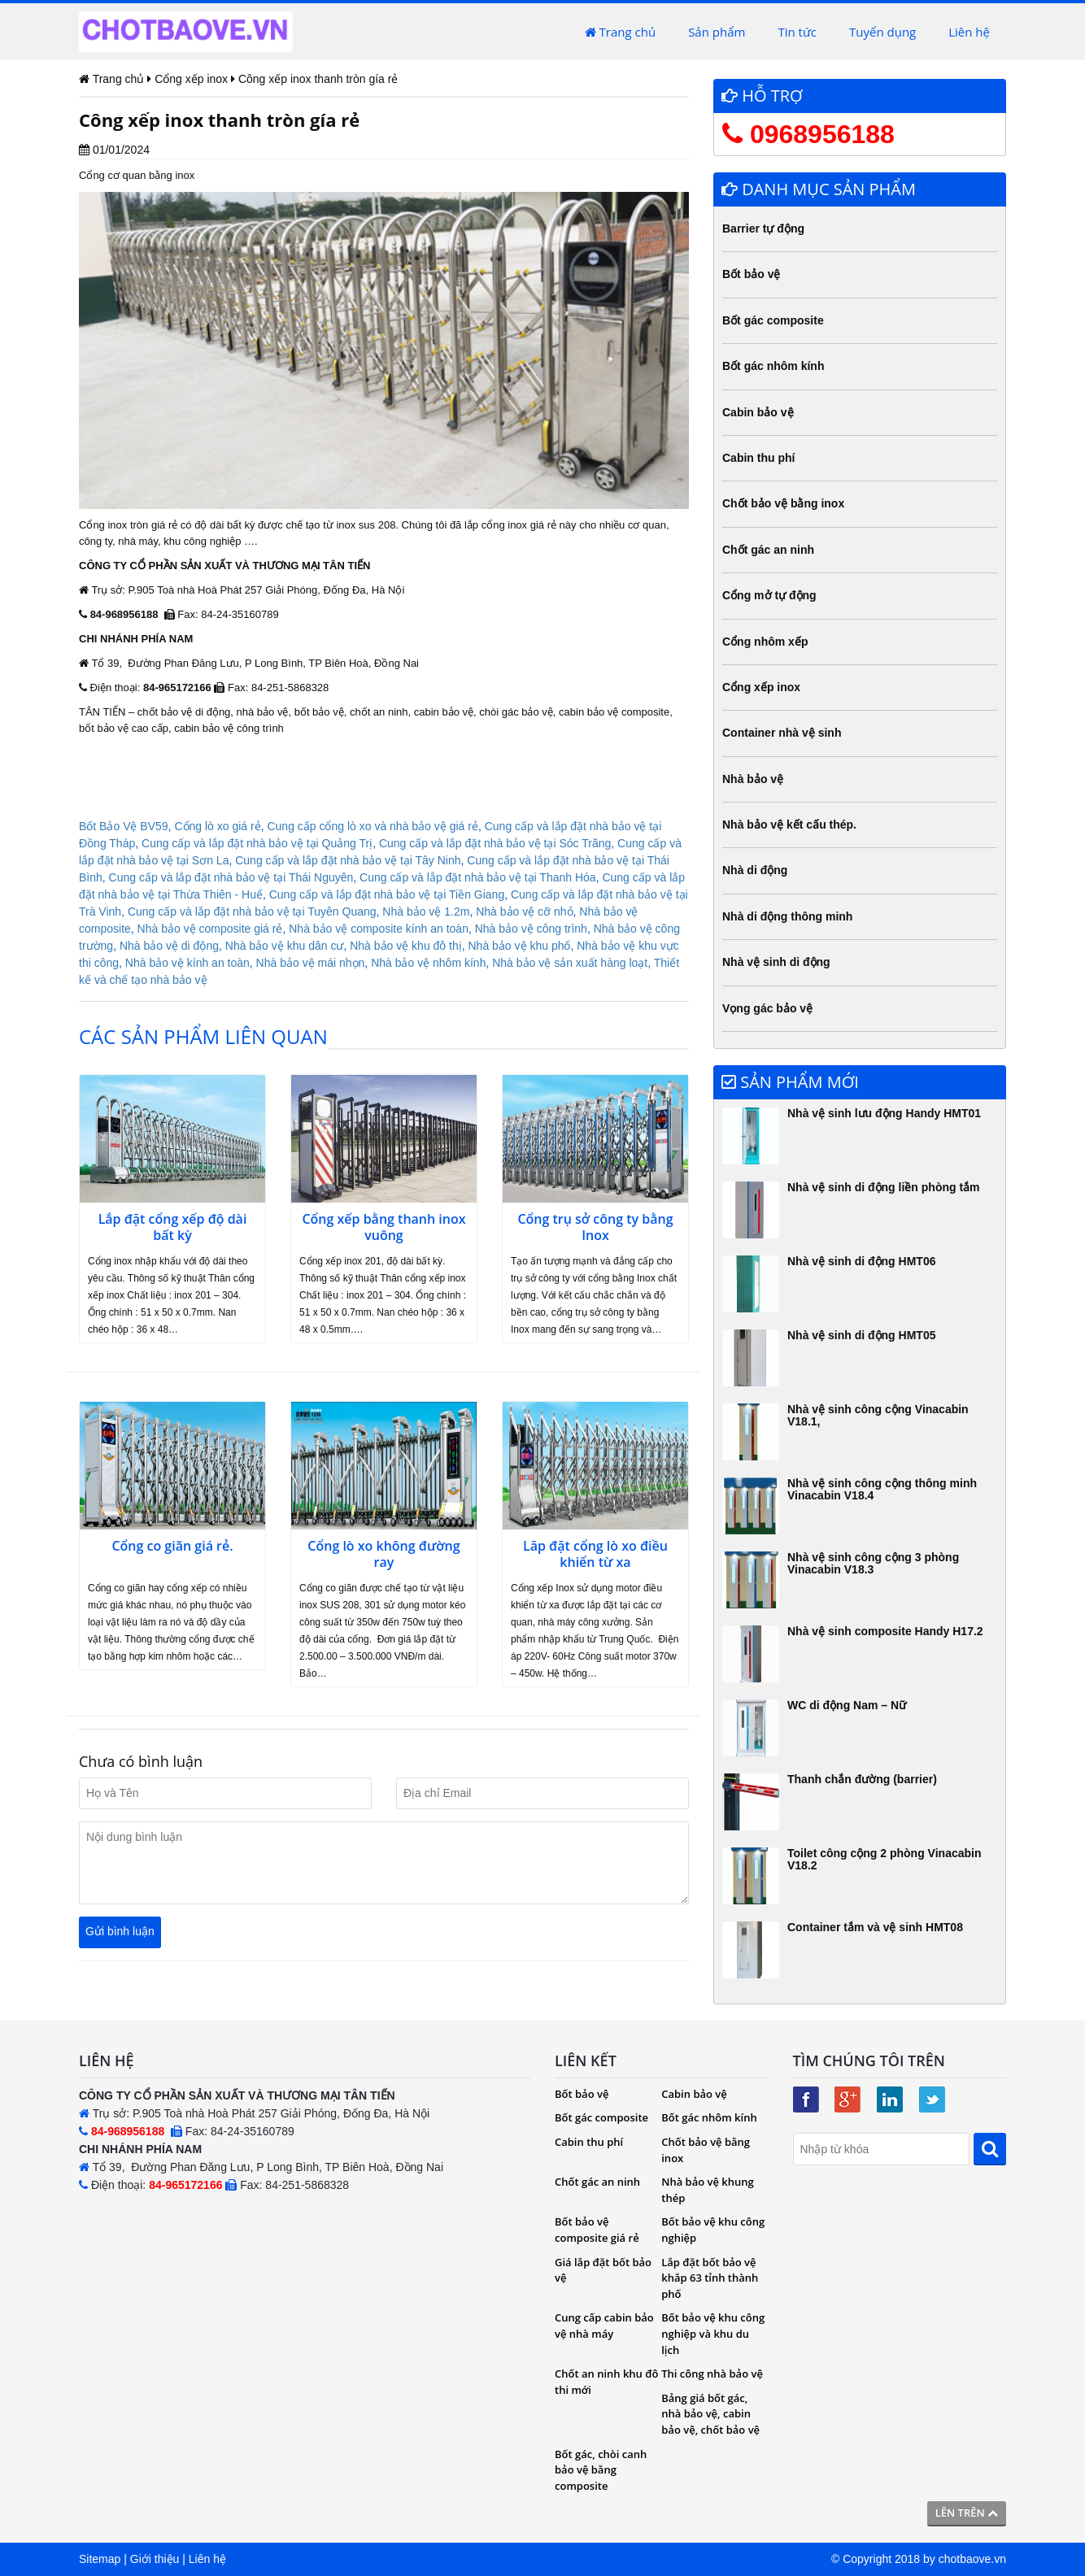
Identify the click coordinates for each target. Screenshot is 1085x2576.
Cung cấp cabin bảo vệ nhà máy (604, 2325)
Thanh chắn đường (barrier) (862, 1779)
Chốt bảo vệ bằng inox (783, 503)
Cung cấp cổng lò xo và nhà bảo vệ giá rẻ (372, 826)
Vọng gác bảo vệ (767, 1008)
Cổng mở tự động (769, 595)
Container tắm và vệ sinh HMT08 (875, 1927)
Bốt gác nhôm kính (773, 365)
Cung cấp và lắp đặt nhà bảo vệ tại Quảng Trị (257, 843)
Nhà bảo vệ (752, 778)
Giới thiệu (155, 2558)
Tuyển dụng (882, 32)
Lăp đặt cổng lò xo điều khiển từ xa (595, 1555)
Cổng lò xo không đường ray (383, 1555)
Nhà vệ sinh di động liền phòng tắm (883, 1187)
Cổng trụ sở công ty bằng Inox (595, 1228)
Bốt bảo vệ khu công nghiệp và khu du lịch (713, 2333)
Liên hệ (969, 32)
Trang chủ (620, 32)
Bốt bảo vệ (751, 274)
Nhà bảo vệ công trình (531, 928)
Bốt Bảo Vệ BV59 (123, 826)
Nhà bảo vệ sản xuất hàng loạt (569, 962)
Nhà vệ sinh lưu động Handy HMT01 (884, 1113)
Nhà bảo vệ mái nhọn (310, 962)
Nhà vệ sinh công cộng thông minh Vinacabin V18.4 (882, 1489)
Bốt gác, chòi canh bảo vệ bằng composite (601, 2470)
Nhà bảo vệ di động (169, 945)
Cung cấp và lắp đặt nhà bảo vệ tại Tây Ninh (347, 860)
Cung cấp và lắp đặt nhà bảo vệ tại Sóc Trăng (495, 843)
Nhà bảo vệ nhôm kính (428, 962)
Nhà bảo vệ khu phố (519, 945)
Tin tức (797, 32)
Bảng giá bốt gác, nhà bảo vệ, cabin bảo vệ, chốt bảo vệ (710, 2414)
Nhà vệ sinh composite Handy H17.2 (885, 1631)
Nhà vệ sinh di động (776, 961)
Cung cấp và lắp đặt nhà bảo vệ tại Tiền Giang (386, 894)
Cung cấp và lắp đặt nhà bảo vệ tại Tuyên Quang (252, 911)
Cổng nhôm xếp (765, 641)
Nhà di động (754, 870)
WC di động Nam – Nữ (846, 1705)
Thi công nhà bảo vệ (712, 2373)
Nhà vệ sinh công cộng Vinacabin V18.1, (878, 1415)
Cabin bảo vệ (758, 412)
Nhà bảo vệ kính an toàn (187, 962)
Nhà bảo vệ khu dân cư (284, 945)
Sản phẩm (716, 32)
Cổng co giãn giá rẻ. (172, 1546)
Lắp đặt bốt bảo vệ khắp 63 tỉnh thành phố (709, 2278)
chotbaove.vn (972, 2558)
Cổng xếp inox (761, 687)
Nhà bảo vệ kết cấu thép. (789, 824)
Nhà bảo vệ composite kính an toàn (378, 928)
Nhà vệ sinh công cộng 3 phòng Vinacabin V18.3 (873, 1563)
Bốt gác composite (773, 320)
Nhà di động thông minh (787, 916)
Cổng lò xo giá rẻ (217, 826)
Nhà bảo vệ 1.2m (425, 911)
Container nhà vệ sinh (781, 732)
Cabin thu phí (758, 457)
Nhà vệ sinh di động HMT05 (861, 1335)
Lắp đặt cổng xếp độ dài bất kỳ (172, 1228)
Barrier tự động (763, 228)
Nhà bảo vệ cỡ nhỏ (524, 911)
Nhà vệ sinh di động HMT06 (861, 1261)
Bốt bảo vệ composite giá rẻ (597, 2229)
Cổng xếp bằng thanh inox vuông (383, 1228)
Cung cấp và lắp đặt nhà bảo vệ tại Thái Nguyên (231, 877)
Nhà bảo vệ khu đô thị (406, 945)
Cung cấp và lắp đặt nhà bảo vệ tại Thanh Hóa (477, 877)
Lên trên (966, 2512)
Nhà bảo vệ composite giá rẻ (210, 928)
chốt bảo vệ (165, 712)
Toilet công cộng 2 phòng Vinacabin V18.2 (884, 1859)
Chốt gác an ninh (768, 549)
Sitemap (99, 2558)
